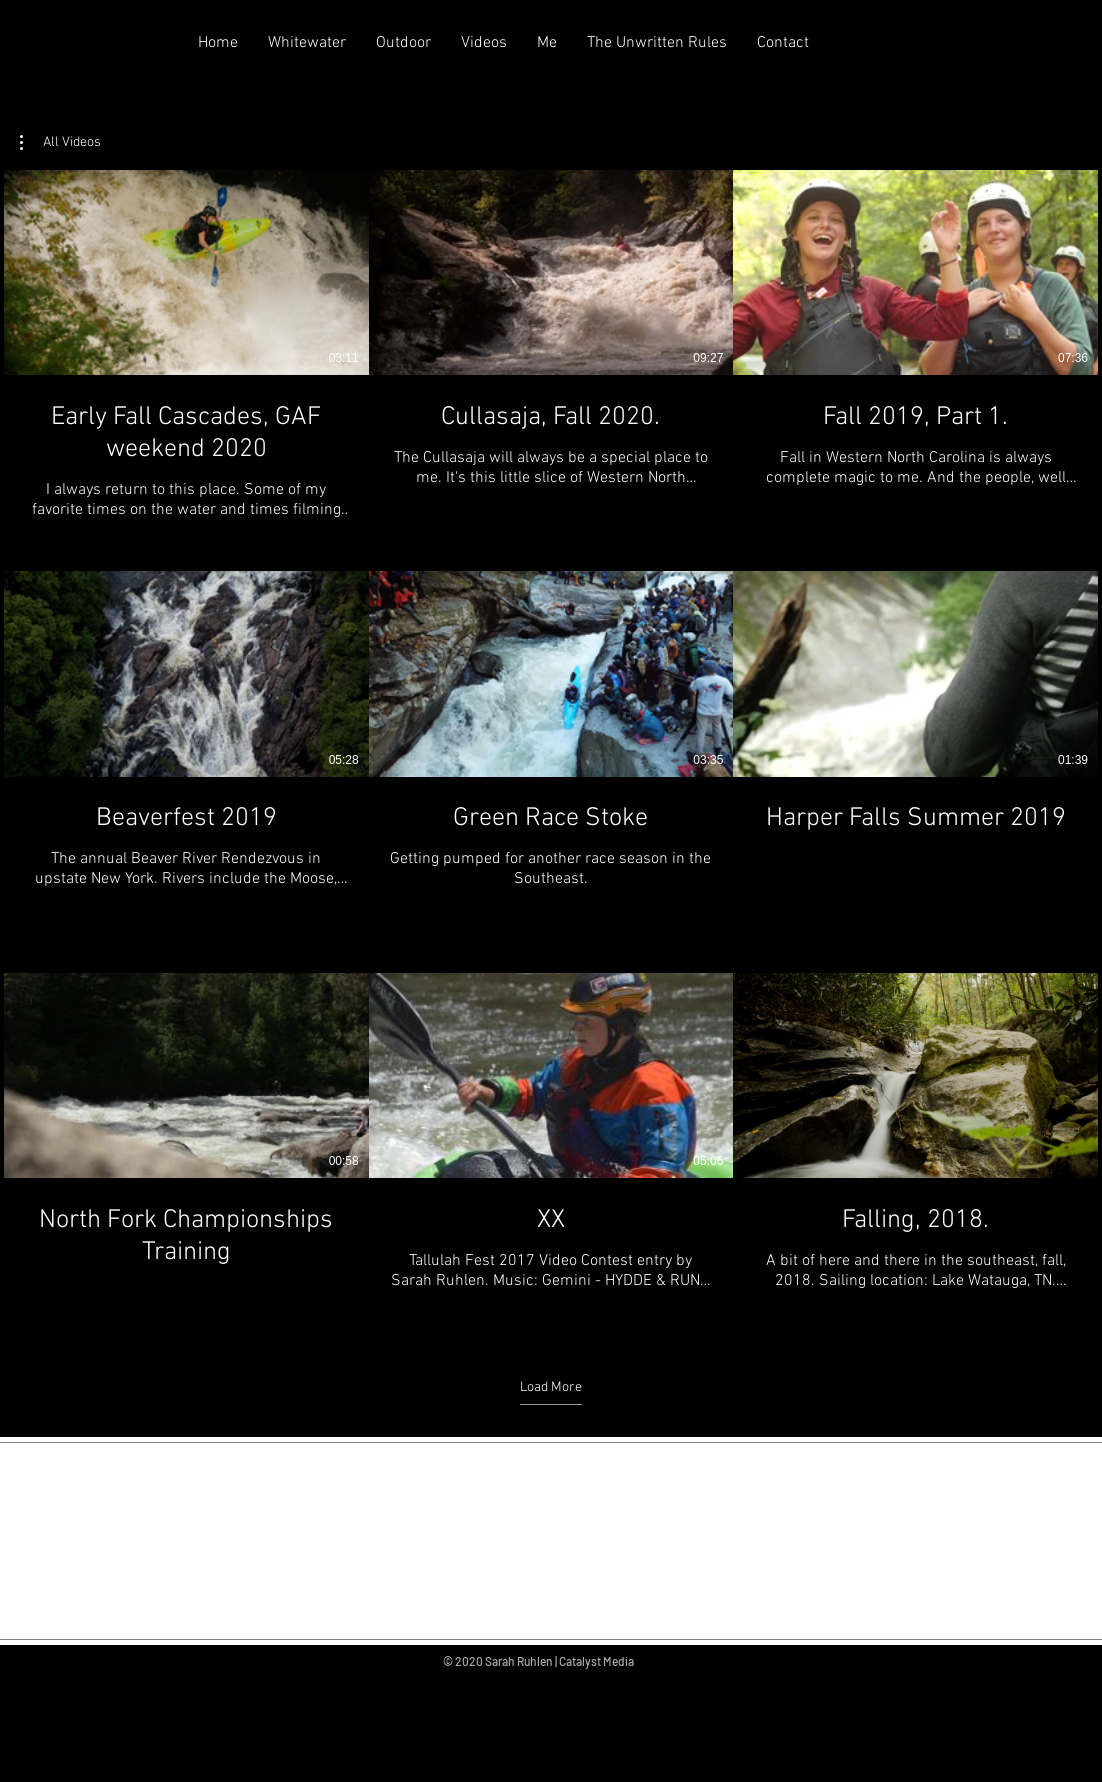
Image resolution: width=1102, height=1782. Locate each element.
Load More (551, 1387)
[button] (60, 143)
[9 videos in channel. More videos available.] (551, 747)
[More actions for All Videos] (60, 143)
